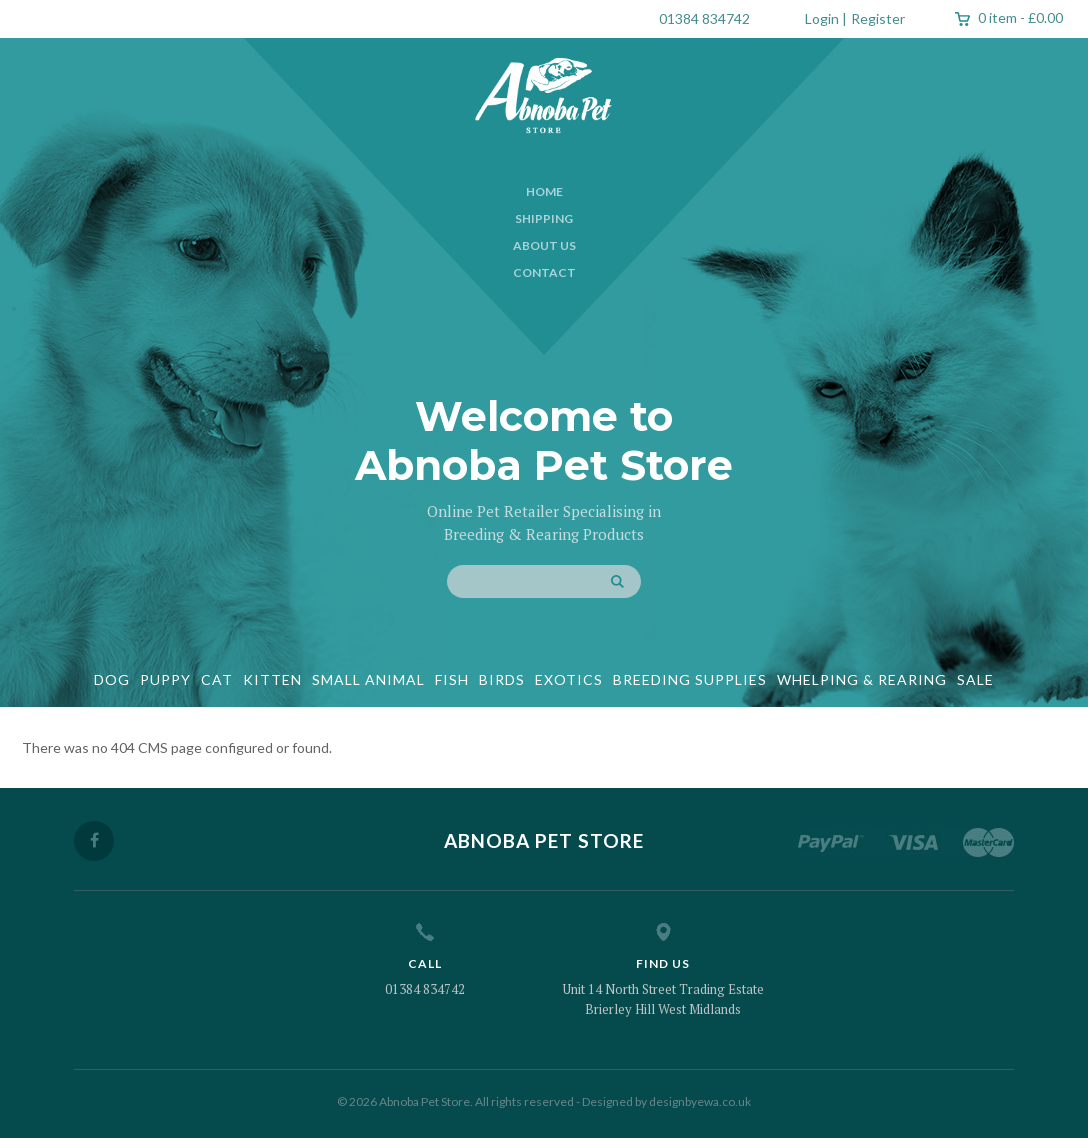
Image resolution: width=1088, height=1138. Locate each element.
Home (544, 191)
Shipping (544, 218)
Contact (544, 272)
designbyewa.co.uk (700, 1101)
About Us (544, 245)
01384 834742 (704, 18)
